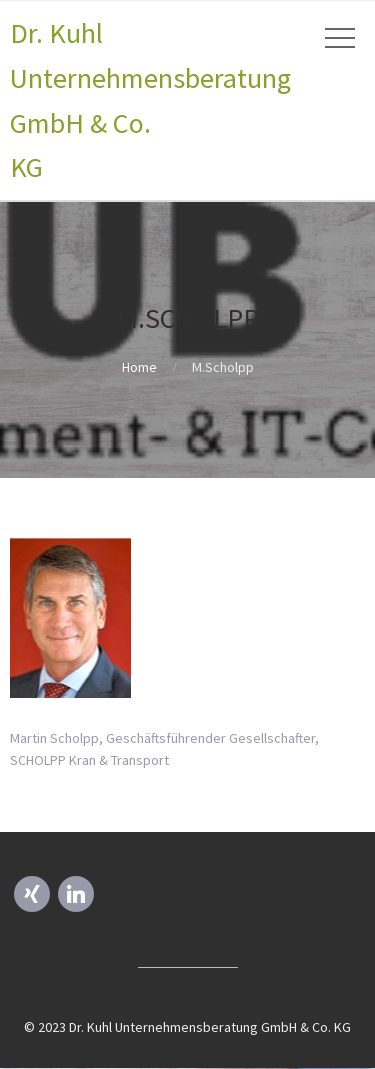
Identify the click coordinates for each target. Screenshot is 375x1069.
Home (139, 367)
